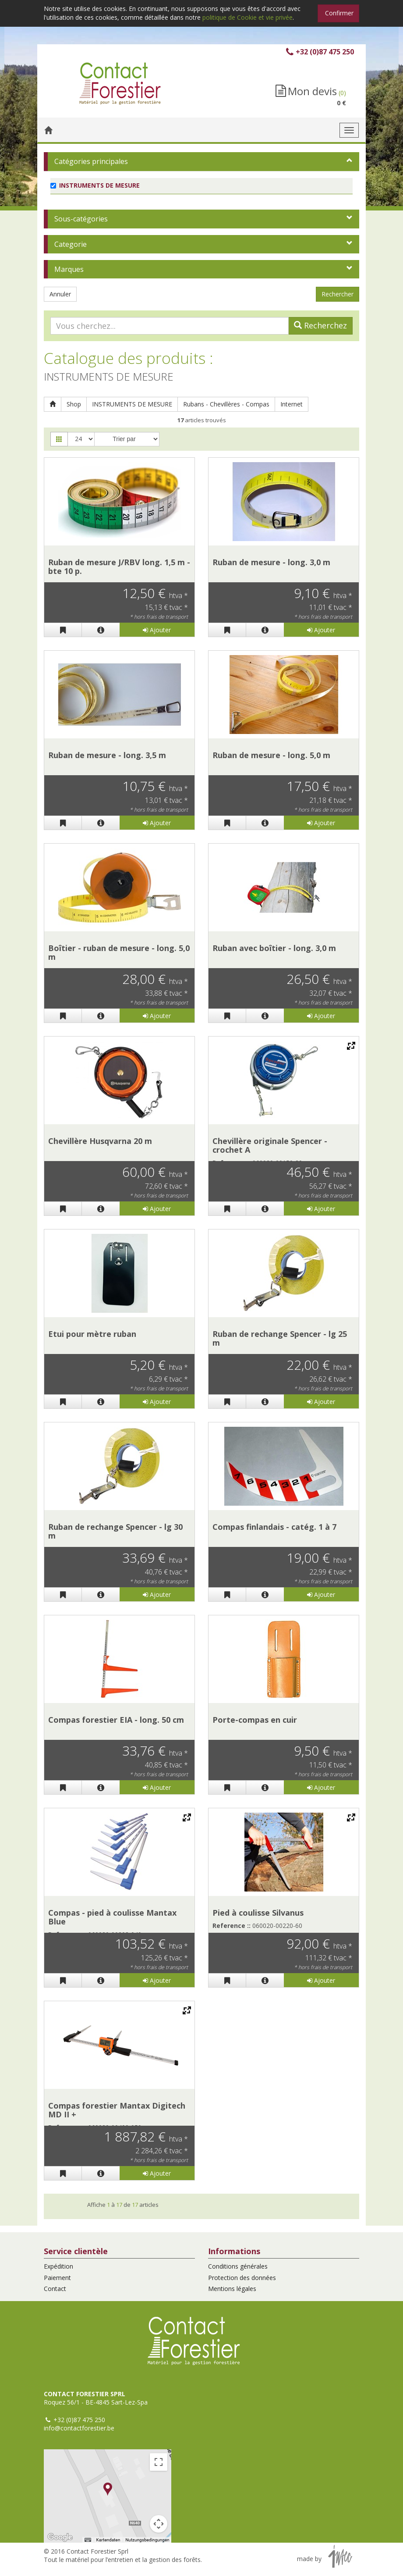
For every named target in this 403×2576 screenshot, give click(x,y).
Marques (69, 269)
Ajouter (157, 630)
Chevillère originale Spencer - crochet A (269, 1145)
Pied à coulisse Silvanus (258, 1912)
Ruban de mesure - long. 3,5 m (107, 755)
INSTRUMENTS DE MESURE (132, 404)
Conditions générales (238, 2266)
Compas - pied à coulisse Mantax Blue (112, 1917)
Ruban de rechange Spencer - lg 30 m (115, 1531)
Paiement (57, 2277)
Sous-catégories (81, 219)
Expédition (58, 2266)
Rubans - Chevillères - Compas (226, 404)
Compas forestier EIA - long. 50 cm (116, 1719)
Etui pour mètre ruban (92, 1334)
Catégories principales (91, 161)
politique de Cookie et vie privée (247, 17)
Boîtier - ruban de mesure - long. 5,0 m (119, 952)
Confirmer (339, 13)
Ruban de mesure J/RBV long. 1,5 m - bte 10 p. (119, 566)
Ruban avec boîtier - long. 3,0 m (274, 948)
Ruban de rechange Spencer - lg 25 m (279, 1338)
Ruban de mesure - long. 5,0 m (271, 755)
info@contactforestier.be (79, 2428)
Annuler (60, 294)
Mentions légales (232, 2288)
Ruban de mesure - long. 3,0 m (271, 562)
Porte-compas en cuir (254, 1719)
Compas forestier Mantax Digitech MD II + (116, 2110)
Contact (55, 2288)
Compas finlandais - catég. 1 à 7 (274, 1526)
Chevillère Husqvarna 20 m (100, 1141)
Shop (74, 404)
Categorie (70, 244)
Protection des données (242, 2277)
